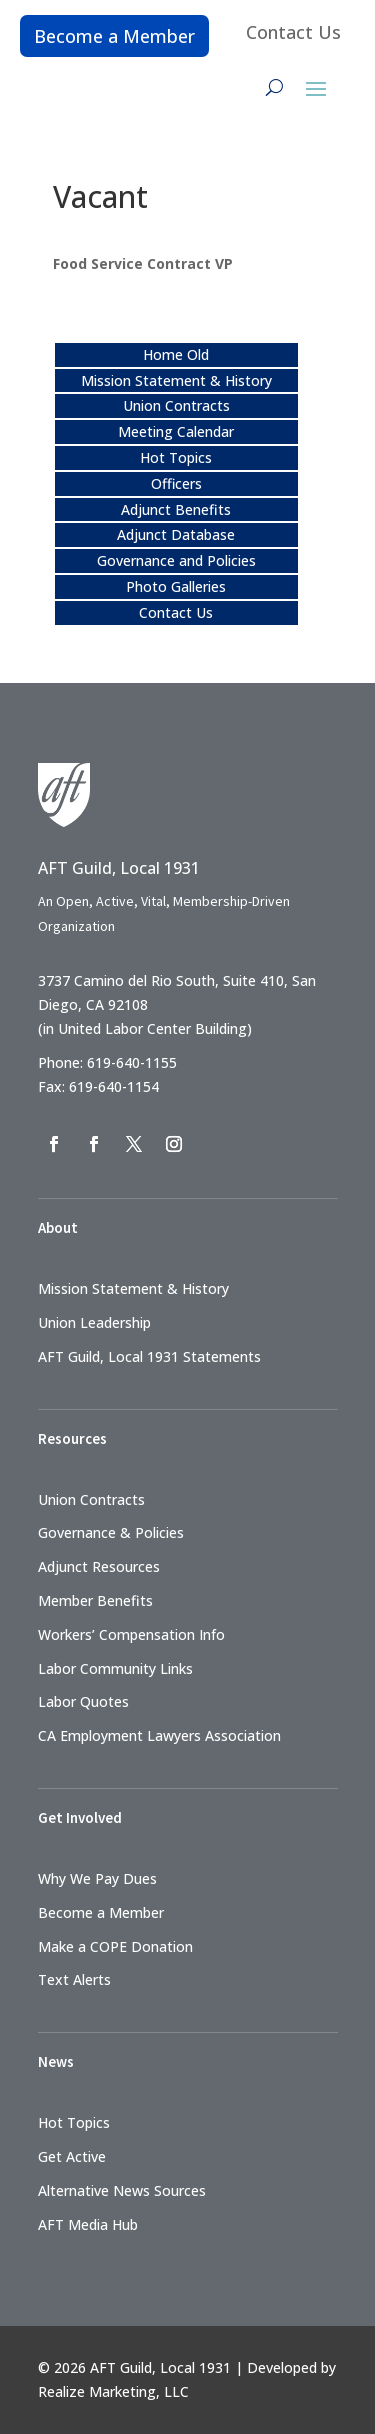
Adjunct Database (176, 534)
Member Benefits (95, 1600)
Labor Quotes (83, 1701)
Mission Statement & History (176, 380)
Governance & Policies (111, 1532)
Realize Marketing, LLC (113, 2391)
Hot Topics (176, 457)
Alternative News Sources (122, 2190)
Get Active (72, 2156)
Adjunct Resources (99, 1566)
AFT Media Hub (88, 2224)
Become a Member (114, 36)
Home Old (176, 354)
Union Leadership (94, 1322)
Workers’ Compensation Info (131, 1634)
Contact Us (293, 32)
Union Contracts (176, 405)
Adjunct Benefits (176, 509)
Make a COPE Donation (115, 1946)
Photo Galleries (176, 586)
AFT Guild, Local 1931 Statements (149, 1356)
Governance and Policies (176, 560)
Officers (176, 483)
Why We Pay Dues (97, 1878)
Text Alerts (74, 1979)
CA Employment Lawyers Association (159, 1735)
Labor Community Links (115, 1668)
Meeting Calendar (176, 431)
